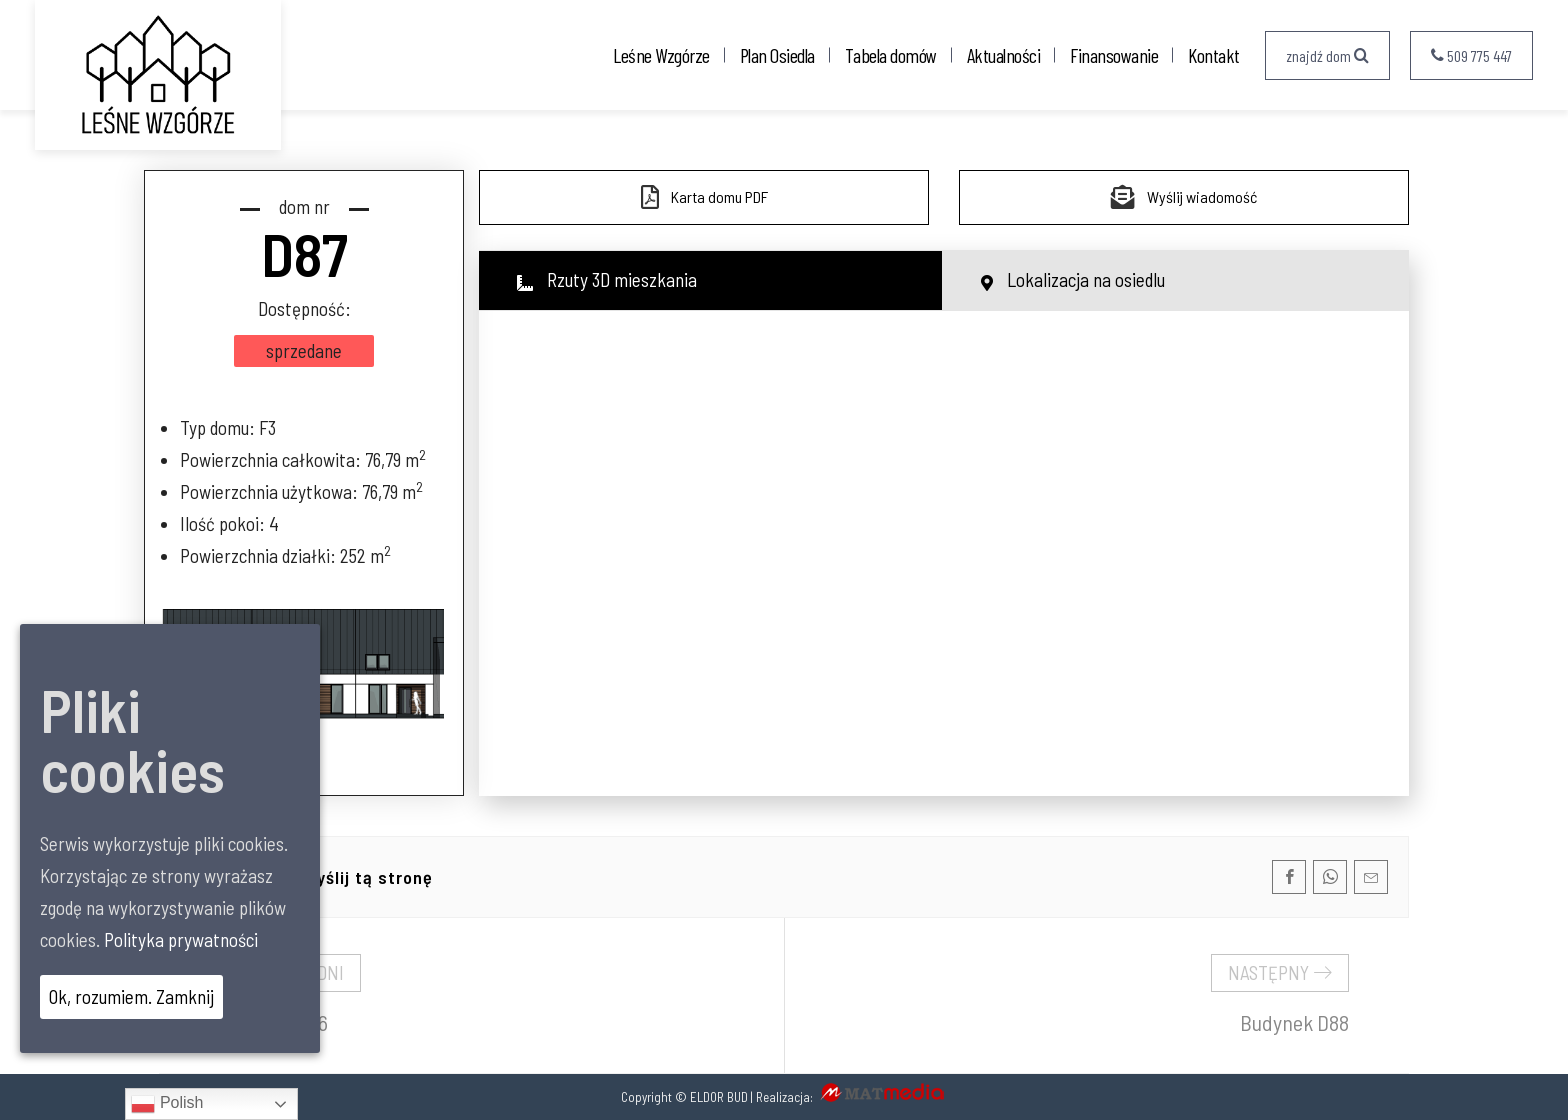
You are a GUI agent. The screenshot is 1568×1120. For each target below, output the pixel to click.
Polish (167, 1104)
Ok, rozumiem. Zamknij (131, 996)
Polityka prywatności (181, 939)
